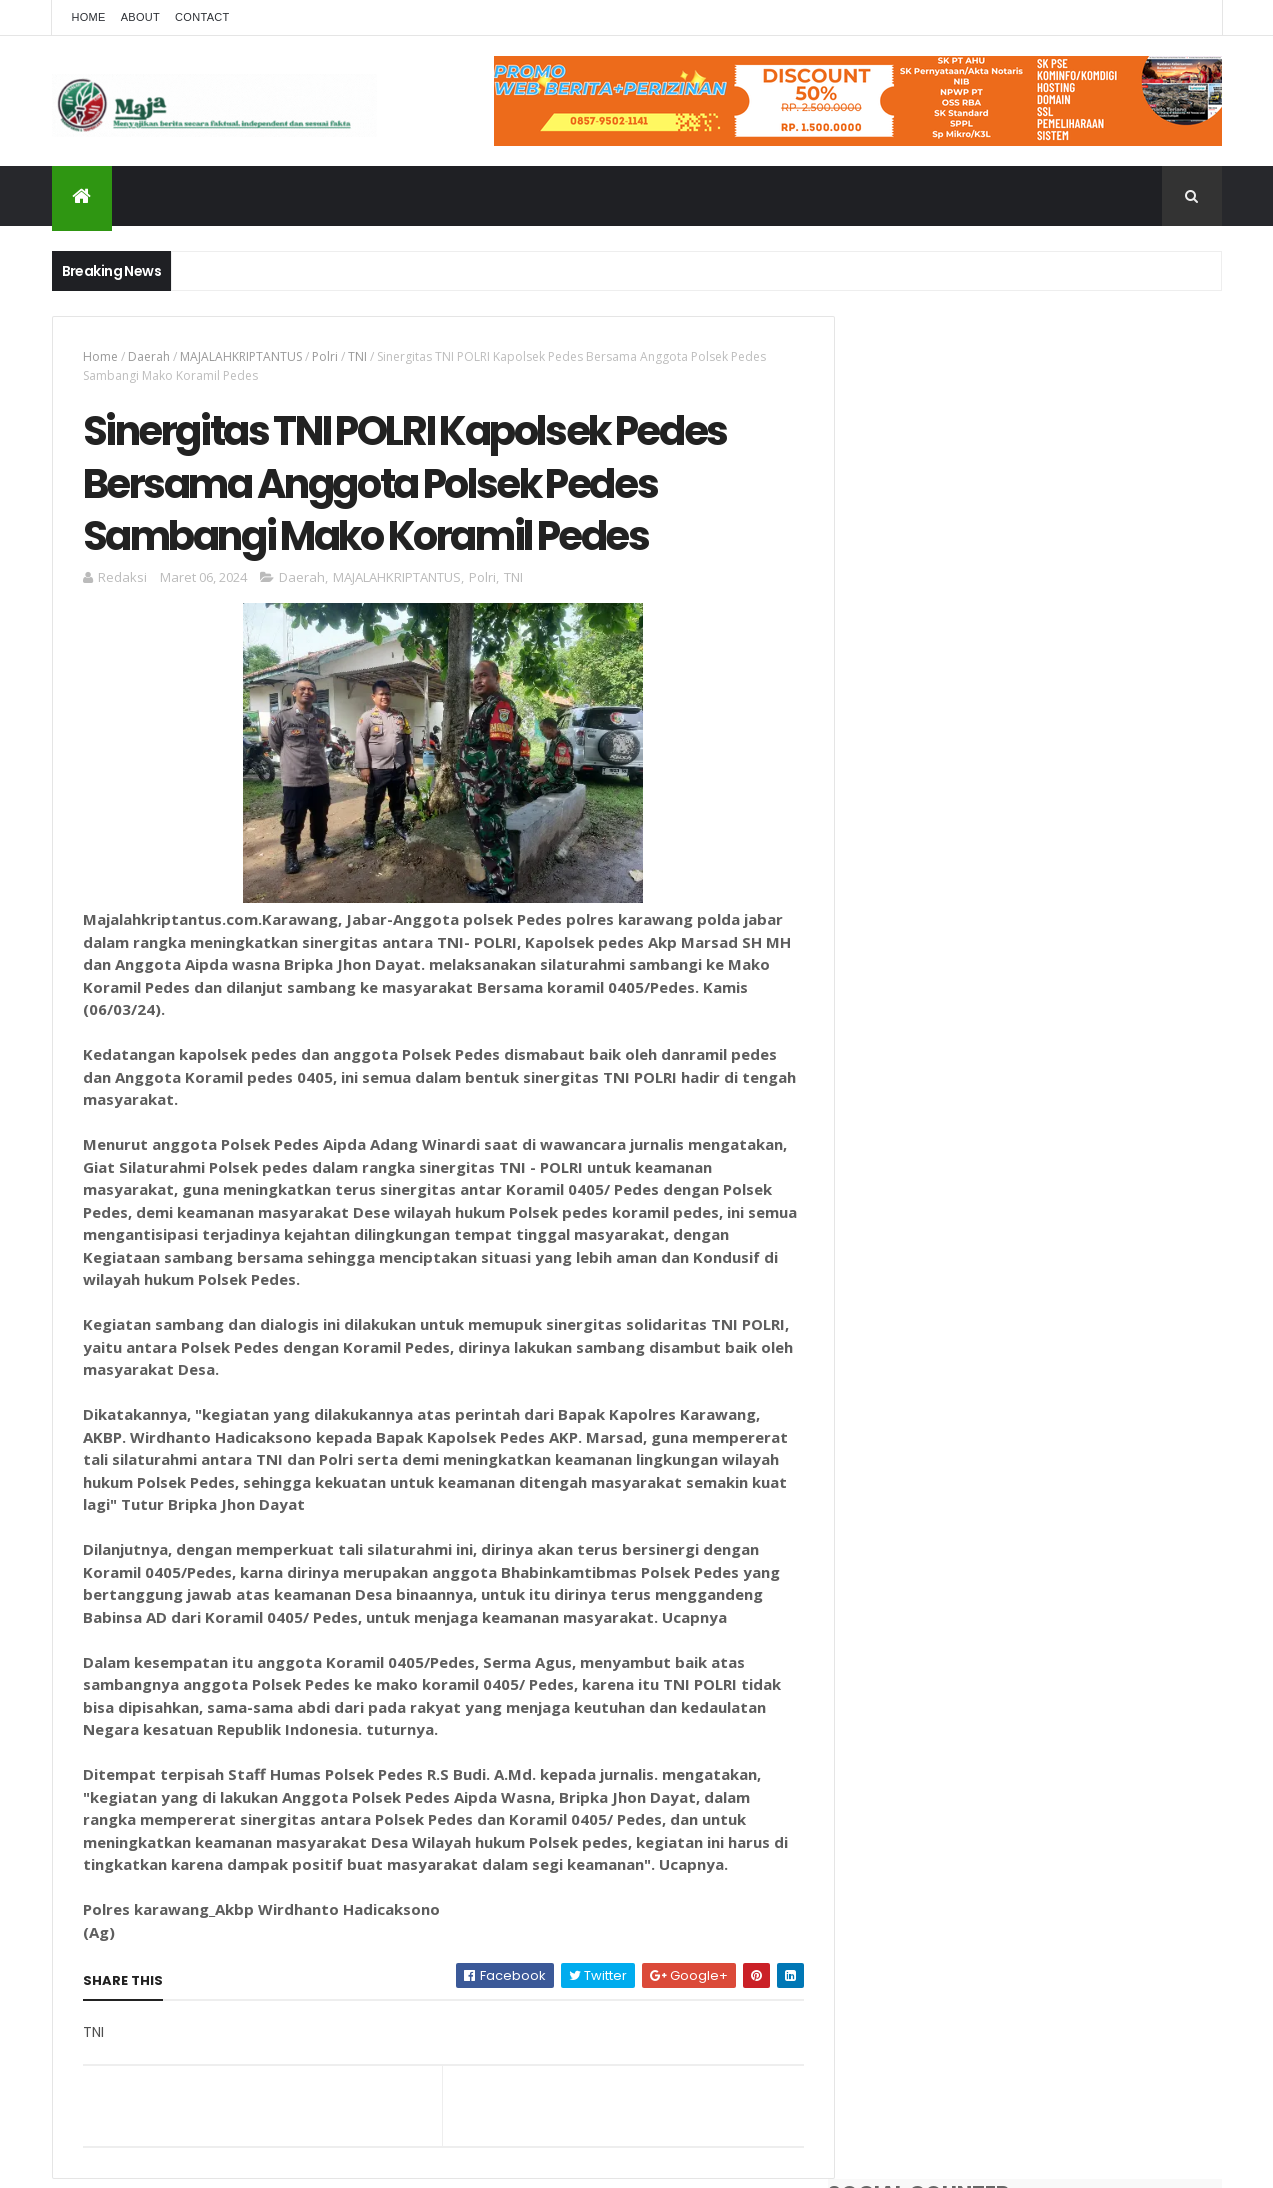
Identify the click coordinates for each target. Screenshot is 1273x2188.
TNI (357, 356)
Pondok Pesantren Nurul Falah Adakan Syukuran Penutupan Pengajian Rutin (1079, 791)
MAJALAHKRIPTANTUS (241, 356)
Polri (325, 356)
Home (89, 17)
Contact (202, 17)
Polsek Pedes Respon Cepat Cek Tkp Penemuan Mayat (1072, 872)
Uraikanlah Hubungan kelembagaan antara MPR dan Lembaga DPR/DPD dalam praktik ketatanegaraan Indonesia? (1073, 972)
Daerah (149, 356)
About (140, 17)
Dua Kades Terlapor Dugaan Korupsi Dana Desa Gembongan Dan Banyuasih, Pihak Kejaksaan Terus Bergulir (1073, 630)
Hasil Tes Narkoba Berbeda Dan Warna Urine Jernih (1080, 710)
